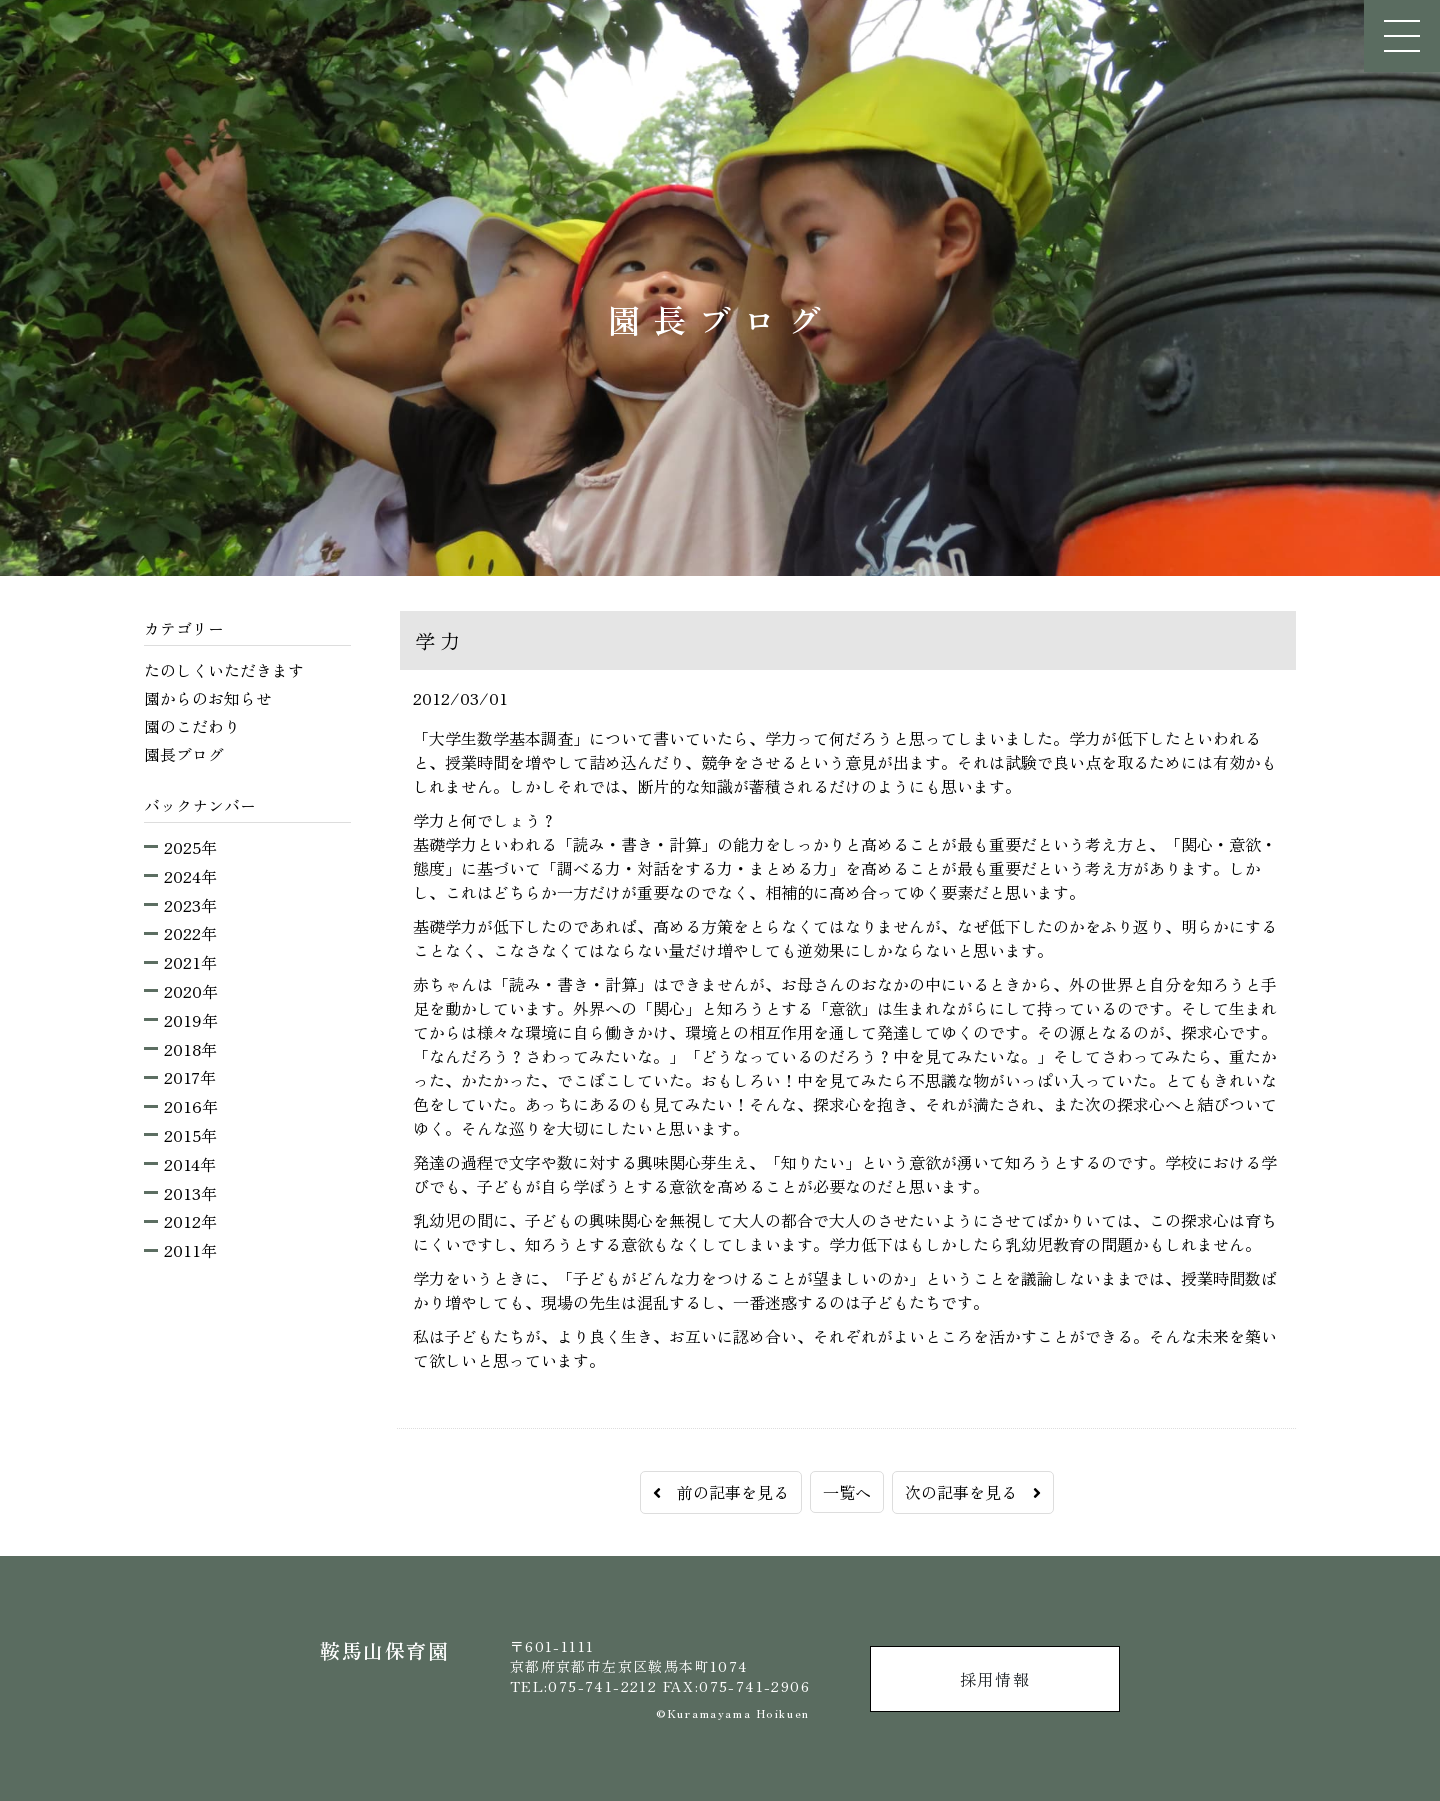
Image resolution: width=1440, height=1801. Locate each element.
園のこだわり (192, 726)
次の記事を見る (973, 1492)
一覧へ (847, 1492)
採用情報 (995, 1679)
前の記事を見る (721, 1492)
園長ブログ (184, 754)
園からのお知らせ (208, 698)
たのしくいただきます (224, 670)
